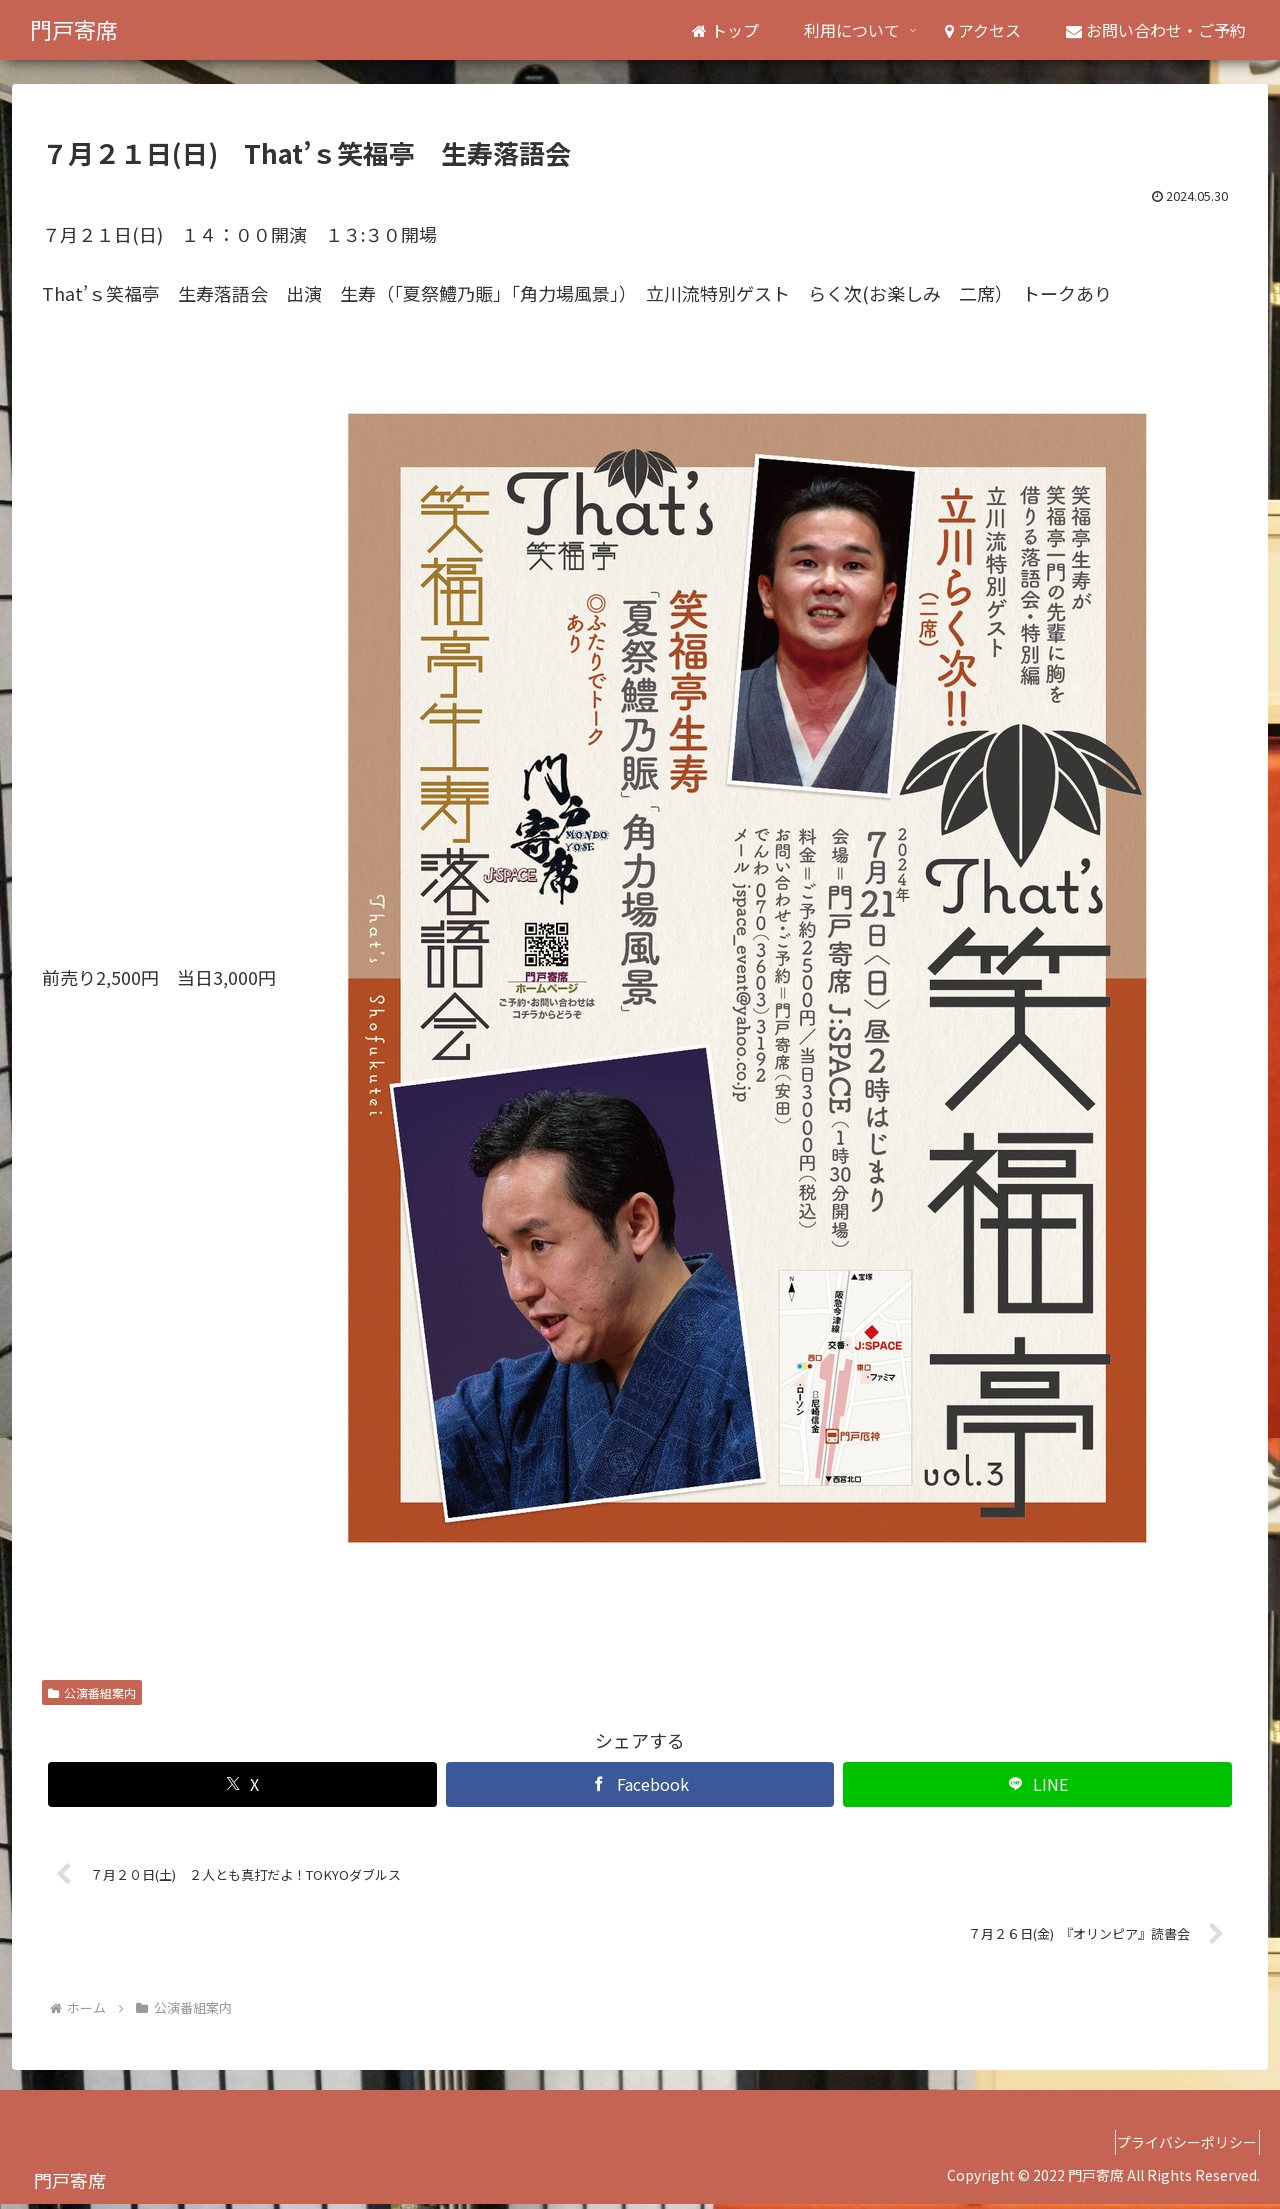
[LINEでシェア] (1037, 1784)
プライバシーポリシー (1179, 2147)
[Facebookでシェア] (640, 1784)
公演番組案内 (92, 1692)
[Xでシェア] (242, 1784)
